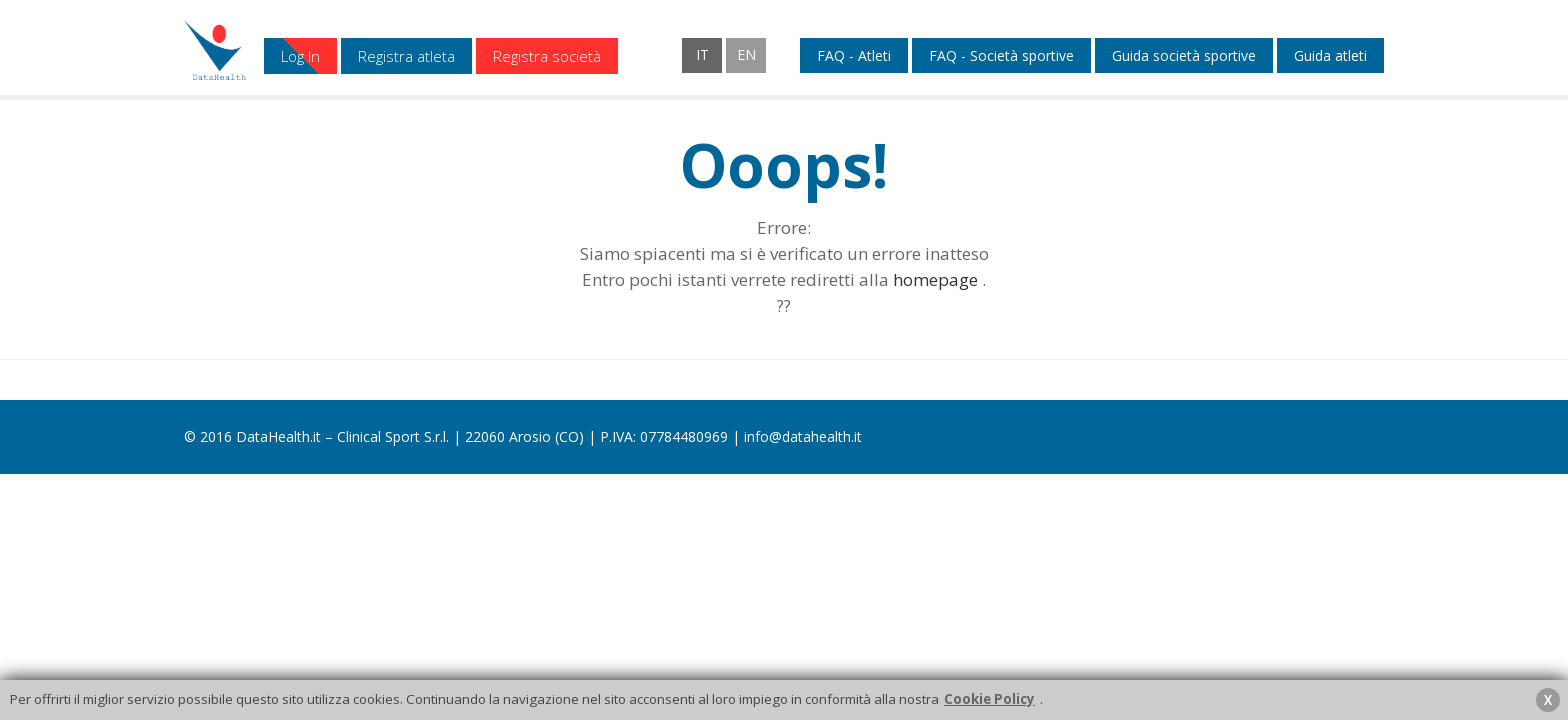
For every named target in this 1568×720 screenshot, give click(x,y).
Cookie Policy (989, 699)
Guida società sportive (1184, 56)
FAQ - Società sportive (1001, 56)
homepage (935, 279)
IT (702, 54)
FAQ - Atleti (854, 56)
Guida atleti (1330, 56)
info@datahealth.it (803, 436)
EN (746, 54)
